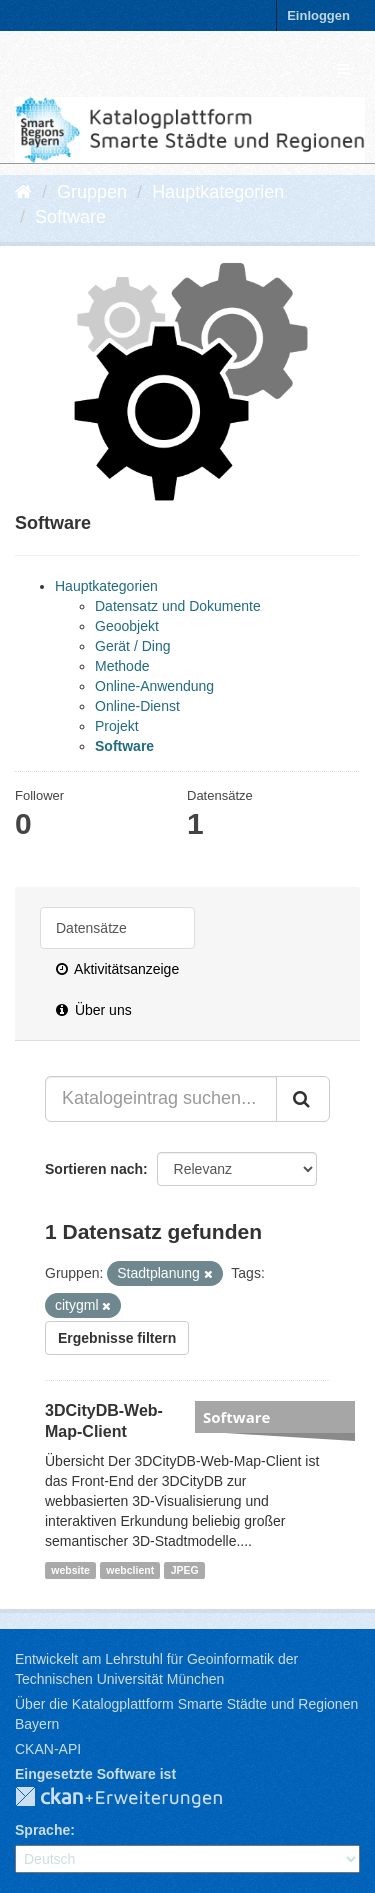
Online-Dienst (137, 706)
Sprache (42, 1830)
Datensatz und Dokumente (178, 606)
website (70, 1570)
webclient (130, 1570)
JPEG (185, 1570)
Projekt (117, 726)
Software (70, 217)
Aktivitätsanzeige (117, 969)
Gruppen (92, 192)
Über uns (94, 1010)
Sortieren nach (94, 1169)
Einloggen (318, 15)
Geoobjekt (127, 626)
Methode (122, 666)
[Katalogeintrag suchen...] (161, 1099)
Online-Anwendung (154, 686)
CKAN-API (48, 1749)
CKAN (135, 1798)
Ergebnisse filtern (117, 1338)
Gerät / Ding (132, 646)
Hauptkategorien (218, 192)
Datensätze (91, 928)
